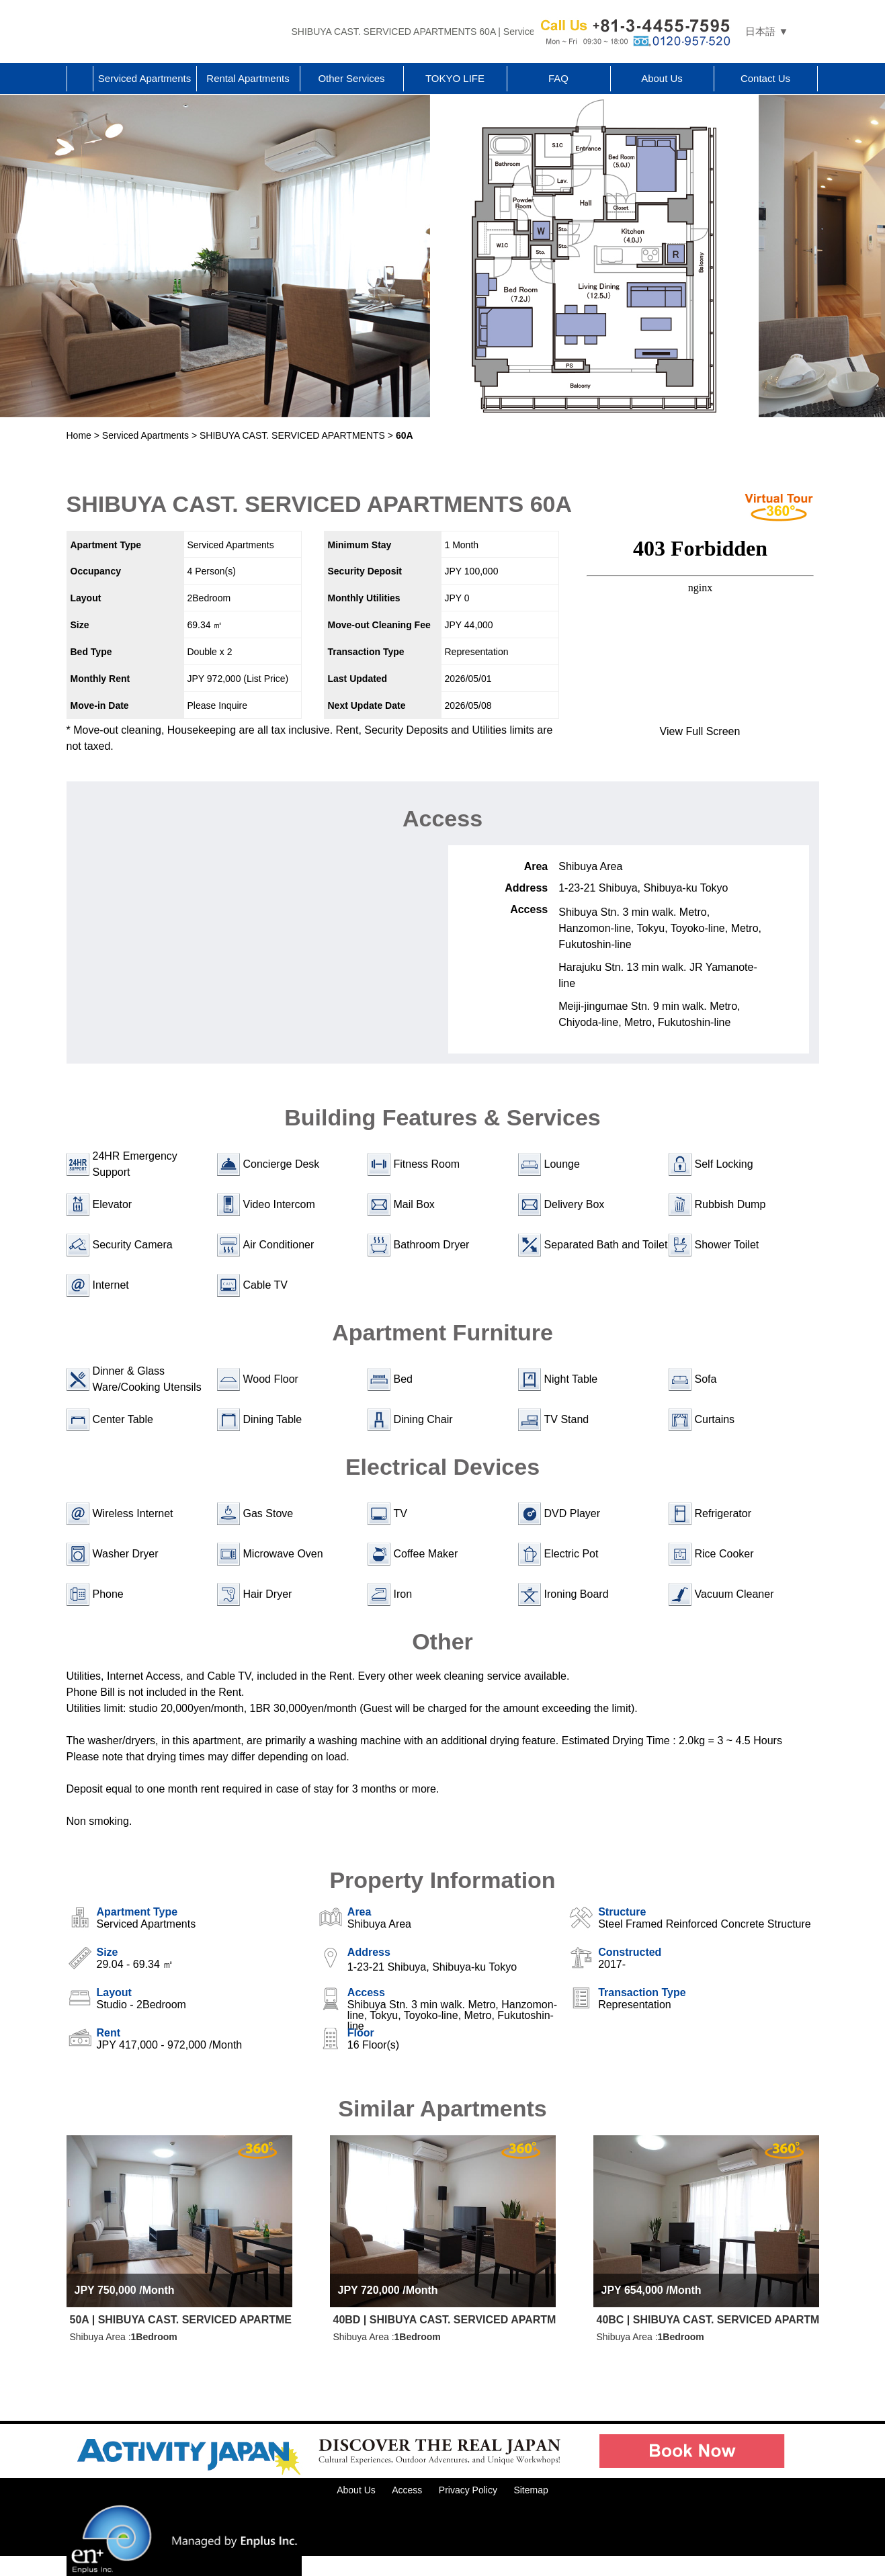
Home (80, 78)
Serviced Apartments (144, 78)
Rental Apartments (247, 78)
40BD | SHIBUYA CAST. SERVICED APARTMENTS (444, 2319)
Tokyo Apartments (174, 31)
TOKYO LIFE (454, 78)
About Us (662, 78)
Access (407, 2490)
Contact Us (765, 78)
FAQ (558, 78)
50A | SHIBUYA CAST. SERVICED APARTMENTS (181, 2319)
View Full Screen (700, 731)
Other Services (351, 78)
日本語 (760, 31)
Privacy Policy (468, 2490)
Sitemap (530, 2490)
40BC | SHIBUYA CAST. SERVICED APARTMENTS (708, 2319)
